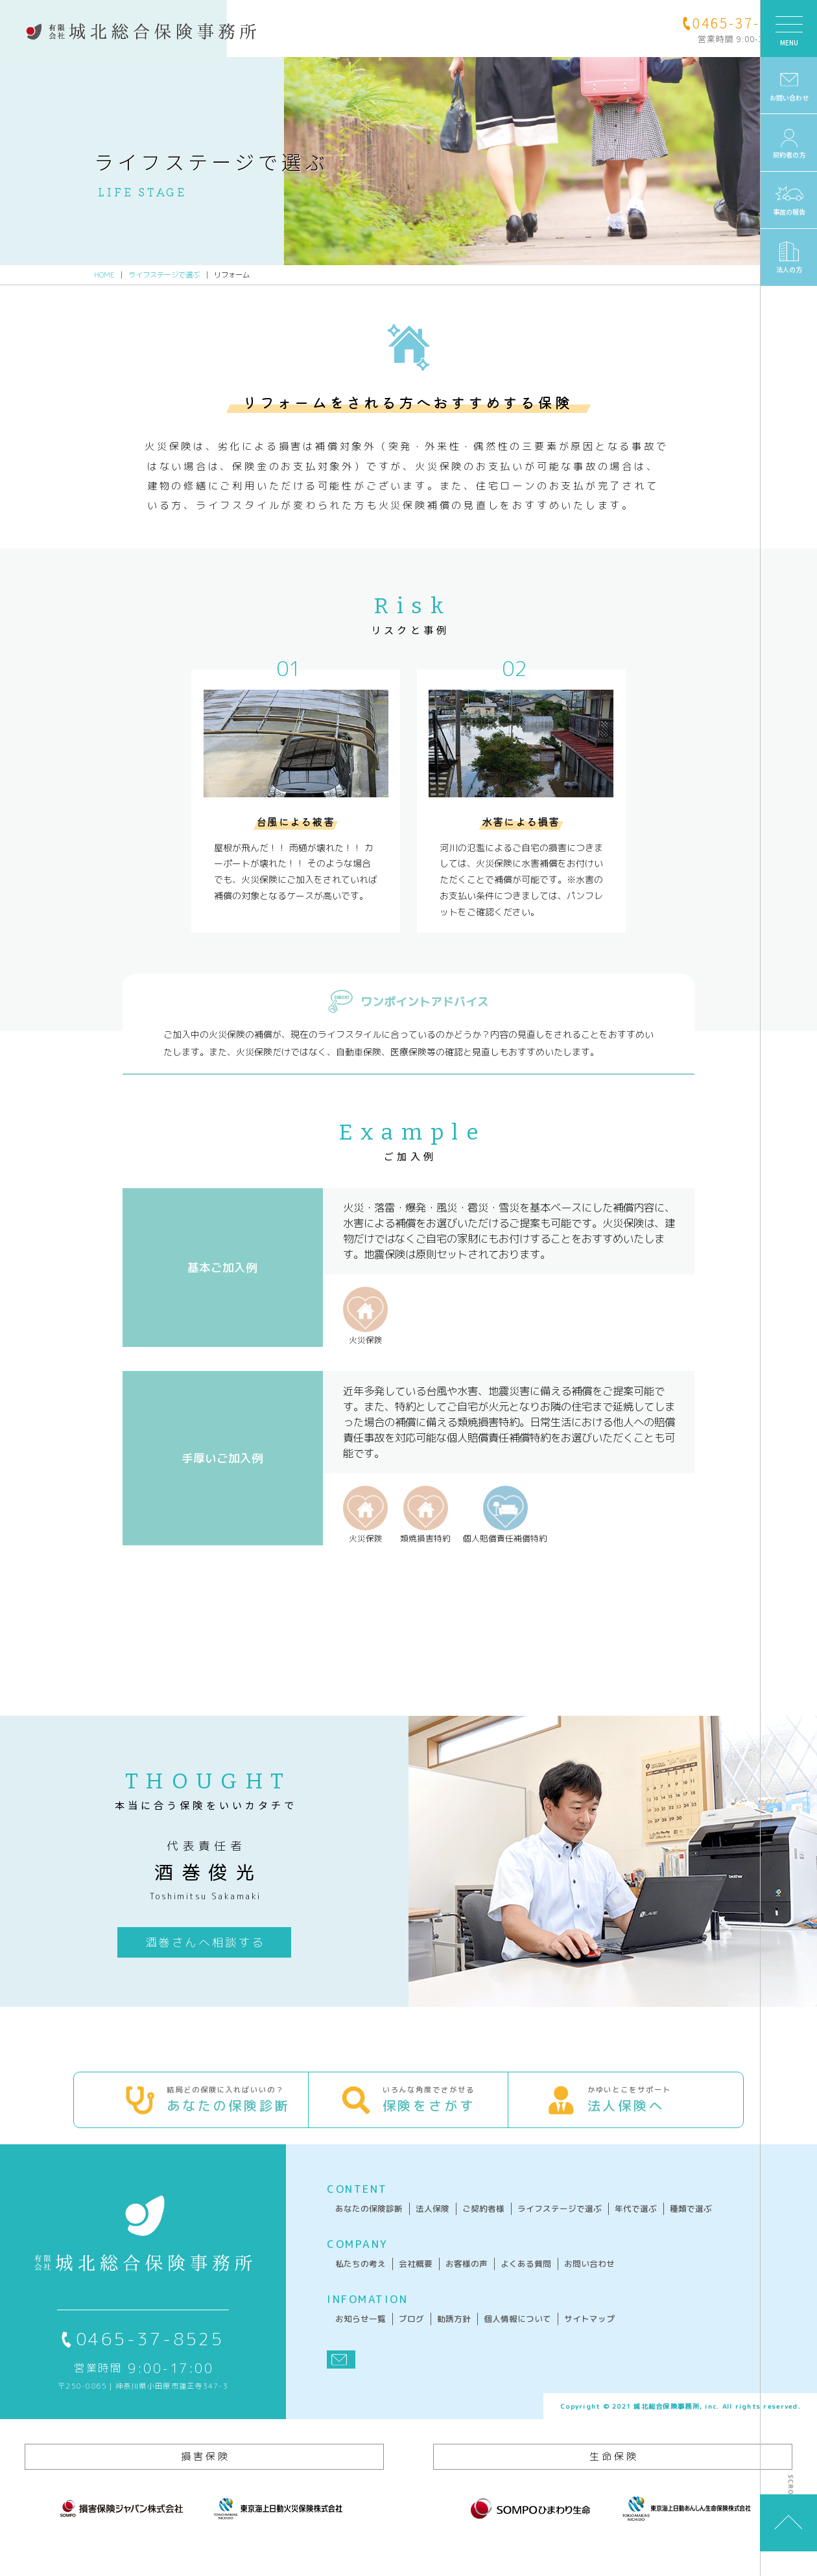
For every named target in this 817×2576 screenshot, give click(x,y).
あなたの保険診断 (349, 2227)
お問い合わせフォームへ (380, 1604)
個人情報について (497, 2337)
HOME (104, 274)
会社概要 (395, 2282)
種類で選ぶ (671, 2227)
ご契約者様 (463, 2227)
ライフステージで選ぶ (164, 274)
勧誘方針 (434, 2337)
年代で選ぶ (616, 2227)
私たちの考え (340, 2282)
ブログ (391, 2337)
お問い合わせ (569, 2282)
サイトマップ (569, 2337)
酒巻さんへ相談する (191, 1940)
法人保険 (412, 2227)
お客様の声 (446, 2282)
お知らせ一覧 (340, 2337)
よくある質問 (505, 2282)
